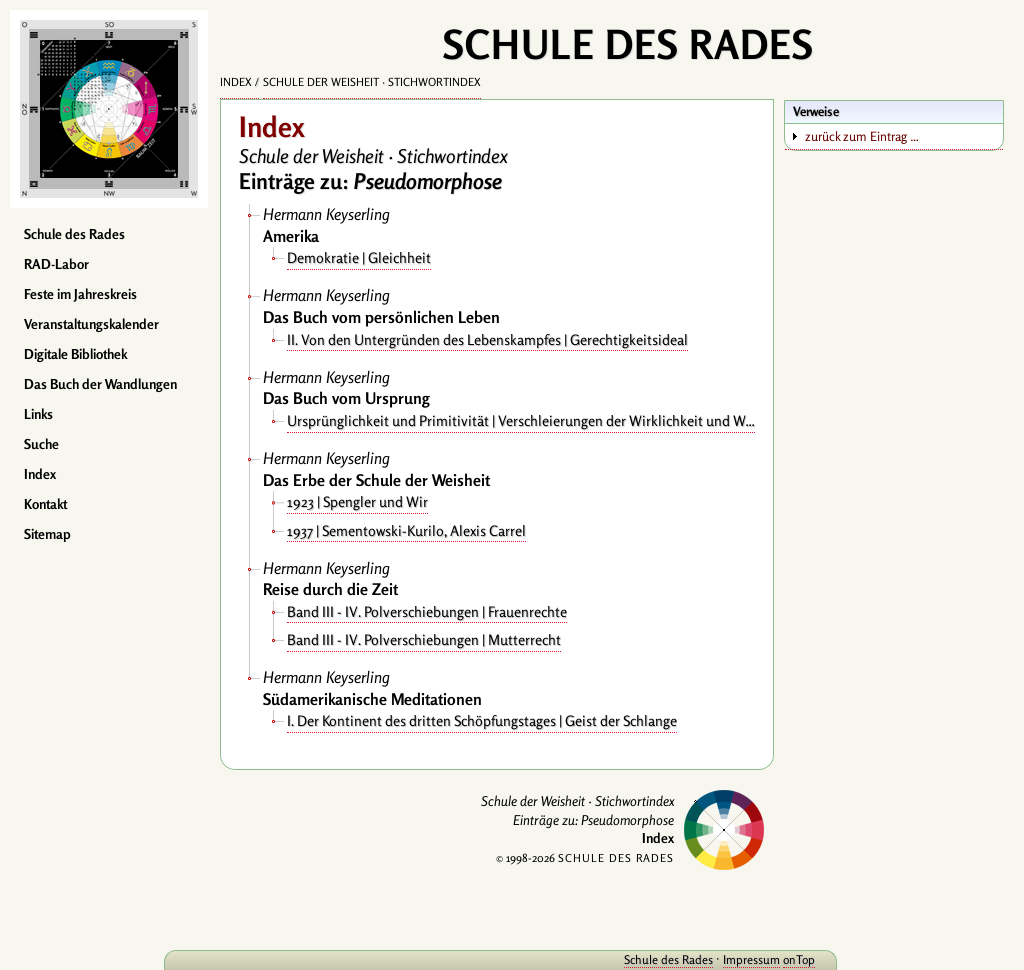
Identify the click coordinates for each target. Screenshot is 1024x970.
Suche (41, 444)
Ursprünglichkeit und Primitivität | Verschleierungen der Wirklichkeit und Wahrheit (521, 420)
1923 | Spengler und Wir (357, 501)
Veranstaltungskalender (91, 324)
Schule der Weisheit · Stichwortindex (372, 82)
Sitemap (47, 534)
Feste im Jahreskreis (80, 294)
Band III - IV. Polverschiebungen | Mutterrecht (424, 639)
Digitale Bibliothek (75, 354)
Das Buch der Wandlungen (100, 384)
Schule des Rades (74, 234)
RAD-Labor (56, 264)
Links (38, 414)
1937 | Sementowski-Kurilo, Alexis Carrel (406, 530)
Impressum (696, 959)
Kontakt (45, 504)
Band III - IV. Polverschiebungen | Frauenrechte (427, 611)
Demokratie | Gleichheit (359, 257)
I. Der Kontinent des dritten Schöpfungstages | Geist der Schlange (482, 720)
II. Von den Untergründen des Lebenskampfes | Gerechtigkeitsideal (487, 339)
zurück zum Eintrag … (862, 136)
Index (40, 474)
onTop (744, 959)
